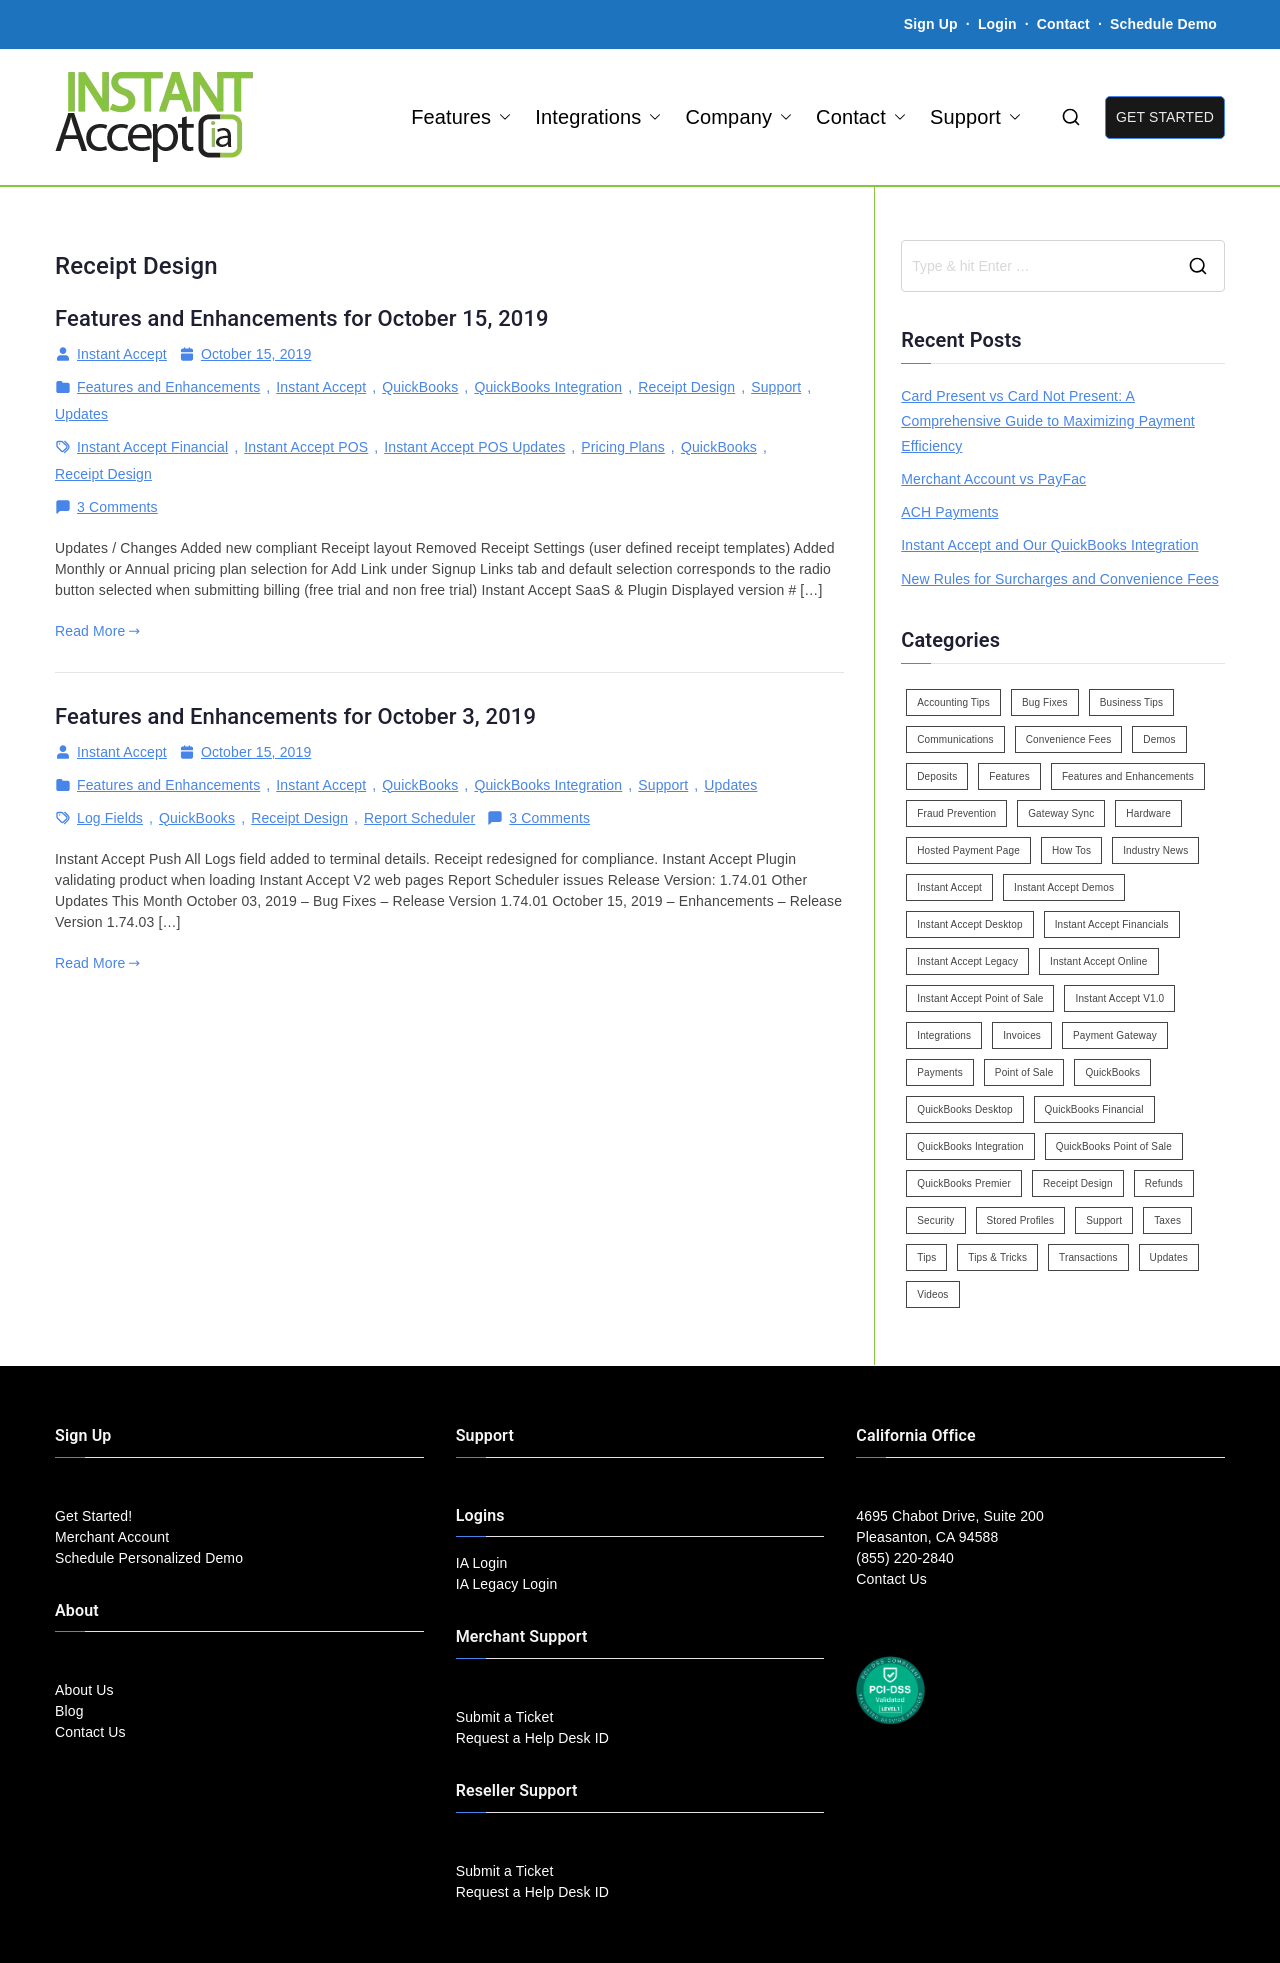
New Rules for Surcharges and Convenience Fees (1060, 579)
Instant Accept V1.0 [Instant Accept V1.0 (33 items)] (1119, 998)
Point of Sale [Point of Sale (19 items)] (1024, 1072)
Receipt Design (686, 387)
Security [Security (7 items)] (935, 1220)
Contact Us (90, 1732)
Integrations (598, 117)
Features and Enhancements (168, 387)
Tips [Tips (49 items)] (926, 1257)
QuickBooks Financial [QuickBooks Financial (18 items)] (1094, 1109)
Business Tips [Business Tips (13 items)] (1132, 702)
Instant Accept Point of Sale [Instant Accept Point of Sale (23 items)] (980, 998)
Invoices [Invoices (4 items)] (1022, 1035)
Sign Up (931, 24)
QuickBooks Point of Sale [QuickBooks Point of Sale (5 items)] (1114, 1146)
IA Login (482, 1563)
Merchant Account (112, 1537)
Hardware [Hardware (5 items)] (1148, 813)
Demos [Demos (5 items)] (1159, 739)
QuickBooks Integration (548, 387)
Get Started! (93, 1516)
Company (738, 117)
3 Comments (117, 507)
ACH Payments (949, 512)
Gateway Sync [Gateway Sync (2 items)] (1061, 813)
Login (997, 24)
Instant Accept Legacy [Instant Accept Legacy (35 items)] (967, 961)
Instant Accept (122, 354)
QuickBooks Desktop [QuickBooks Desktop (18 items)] (964, 1109)
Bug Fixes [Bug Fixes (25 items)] (1045, 702)
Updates (81, 414)
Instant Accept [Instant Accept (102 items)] (949, 887)
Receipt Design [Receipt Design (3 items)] (1078, 1183)
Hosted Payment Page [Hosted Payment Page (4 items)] (968, 850)
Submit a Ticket (505, 1717)
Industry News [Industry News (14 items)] (1155, 850)
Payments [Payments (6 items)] (940, 1072)
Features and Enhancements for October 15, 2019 (302, 318)
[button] (501, 117)
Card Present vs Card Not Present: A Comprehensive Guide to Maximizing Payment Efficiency (1048, 421)
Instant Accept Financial (152, 447)
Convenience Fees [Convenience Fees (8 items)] (1069, 739)
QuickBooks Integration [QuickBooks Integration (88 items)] (970, 1146)
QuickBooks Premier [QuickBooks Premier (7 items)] (964, 1183)
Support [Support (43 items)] (1104, 1220)
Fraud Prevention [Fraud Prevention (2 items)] (956, 813)
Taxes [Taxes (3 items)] (1167, 1220)
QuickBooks (420, 387)
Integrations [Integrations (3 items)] (944, 1035)
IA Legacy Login (507, 1584)
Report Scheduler (419, 818)
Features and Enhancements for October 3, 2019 (295, 716)
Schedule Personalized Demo (149, 1558)
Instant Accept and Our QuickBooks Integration (1049, 545)
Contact (1065, 24)
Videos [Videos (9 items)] (932, 1294)
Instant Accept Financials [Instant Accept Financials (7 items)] (1112, 924)
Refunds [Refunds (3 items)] (1164, 1183)
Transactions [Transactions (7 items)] (1088, 1257)
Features (461, 117)
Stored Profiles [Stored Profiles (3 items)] (1021, 1220)
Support (975, 117)
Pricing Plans (623, 447)
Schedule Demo (1163, 24)
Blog (69, 1711)
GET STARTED (1165, 117)
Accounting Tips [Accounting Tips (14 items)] (953, 702)
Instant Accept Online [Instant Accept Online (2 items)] (1098, 961)
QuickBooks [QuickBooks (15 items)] (1112, 1072)
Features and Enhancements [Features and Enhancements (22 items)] (1128, 776)
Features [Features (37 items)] (1009, 776)
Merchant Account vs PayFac (993, 479)
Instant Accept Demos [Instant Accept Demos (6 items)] (1064, 887)
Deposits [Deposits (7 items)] (937, 776)
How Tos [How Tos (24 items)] (1071, 850)
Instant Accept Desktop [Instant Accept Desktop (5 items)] (969, 924)
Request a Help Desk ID (532, 1738)
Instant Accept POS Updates (474, 447)
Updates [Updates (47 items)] (1169, 1257)
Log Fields (110, 818)
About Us (84, 1690)
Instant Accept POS (306, 447)
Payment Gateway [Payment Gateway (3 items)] (1115, 1035)
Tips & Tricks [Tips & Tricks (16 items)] (997, 1257)
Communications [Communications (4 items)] (955, 739)
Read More (97, 631)
